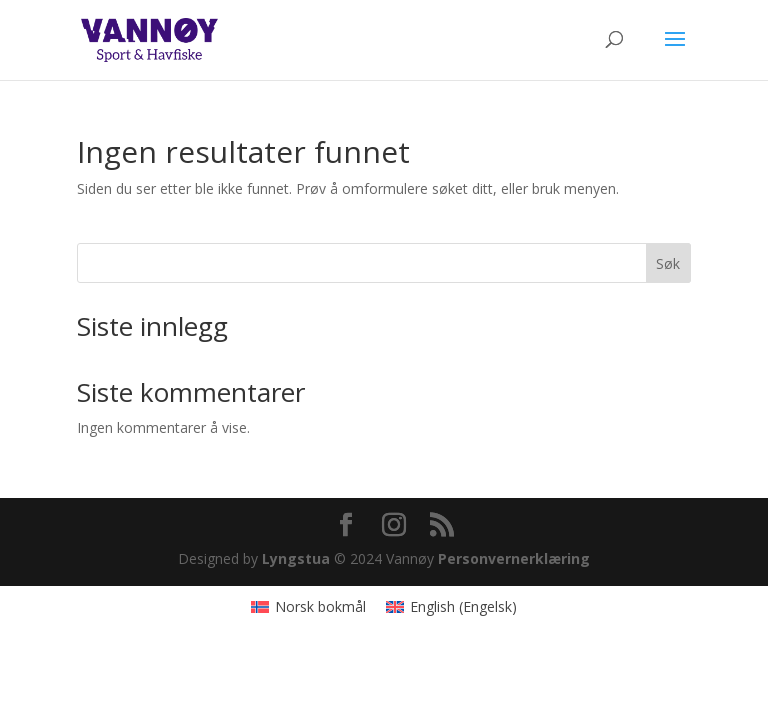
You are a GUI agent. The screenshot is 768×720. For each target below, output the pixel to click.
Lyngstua (296, 558)
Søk (668, 263)
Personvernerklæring (514, 558)
